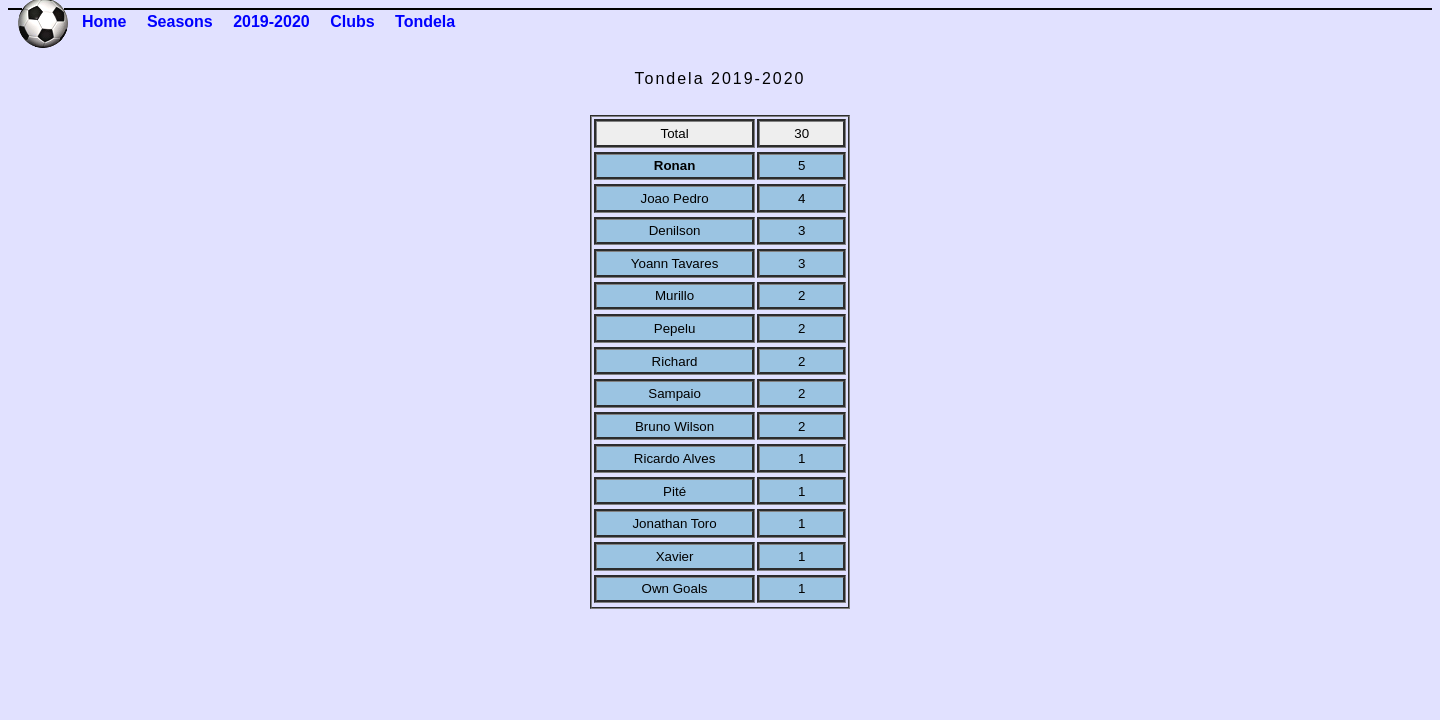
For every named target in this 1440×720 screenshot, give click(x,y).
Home (104, 21)
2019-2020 (271, 21)
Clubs (352, 21)
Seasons (180, 21)
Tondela (425, 21)
